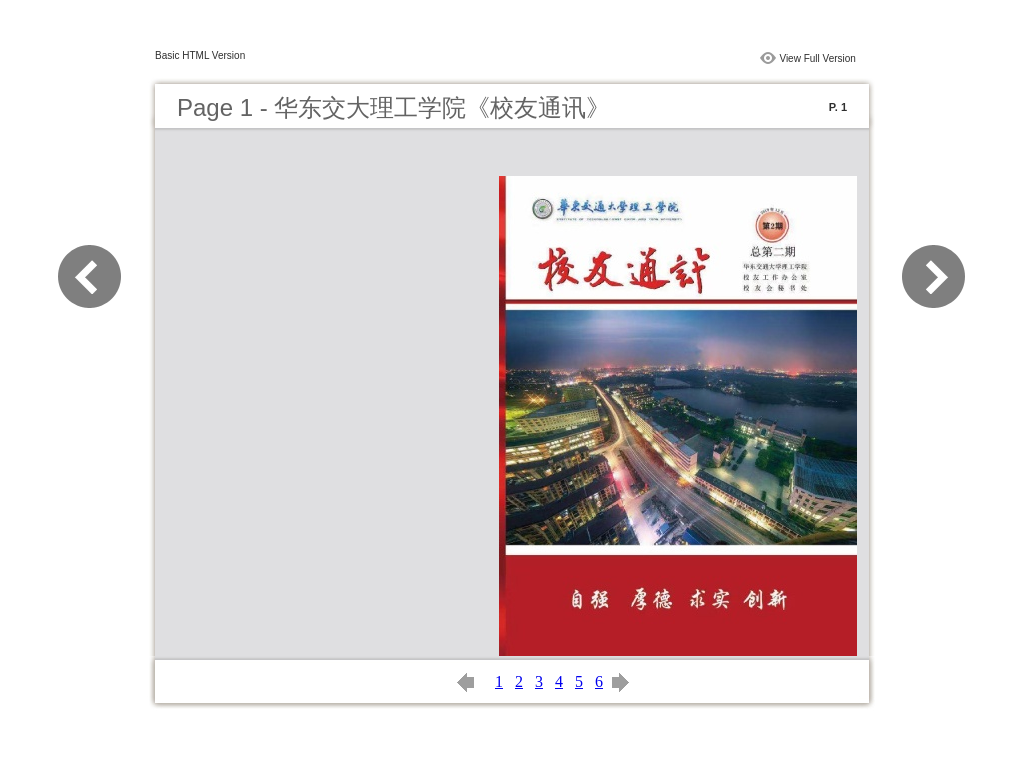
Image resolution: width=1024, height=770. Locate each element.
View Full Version (817, 58)
